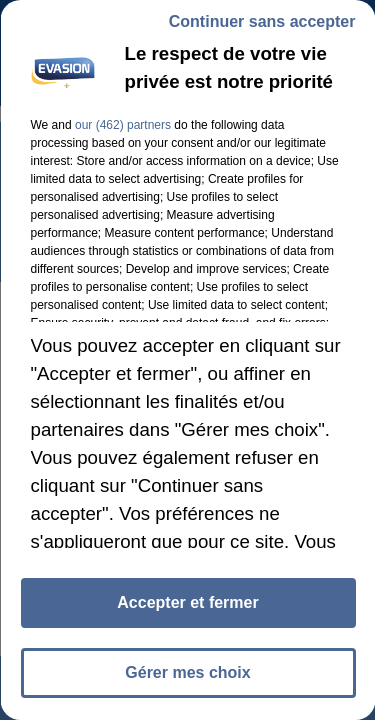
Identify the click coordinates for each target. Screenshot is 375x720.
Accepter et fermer (187, 602)
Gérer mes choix (187, 672)
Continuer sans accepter (261, 21)
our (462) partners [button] (122, 125)
